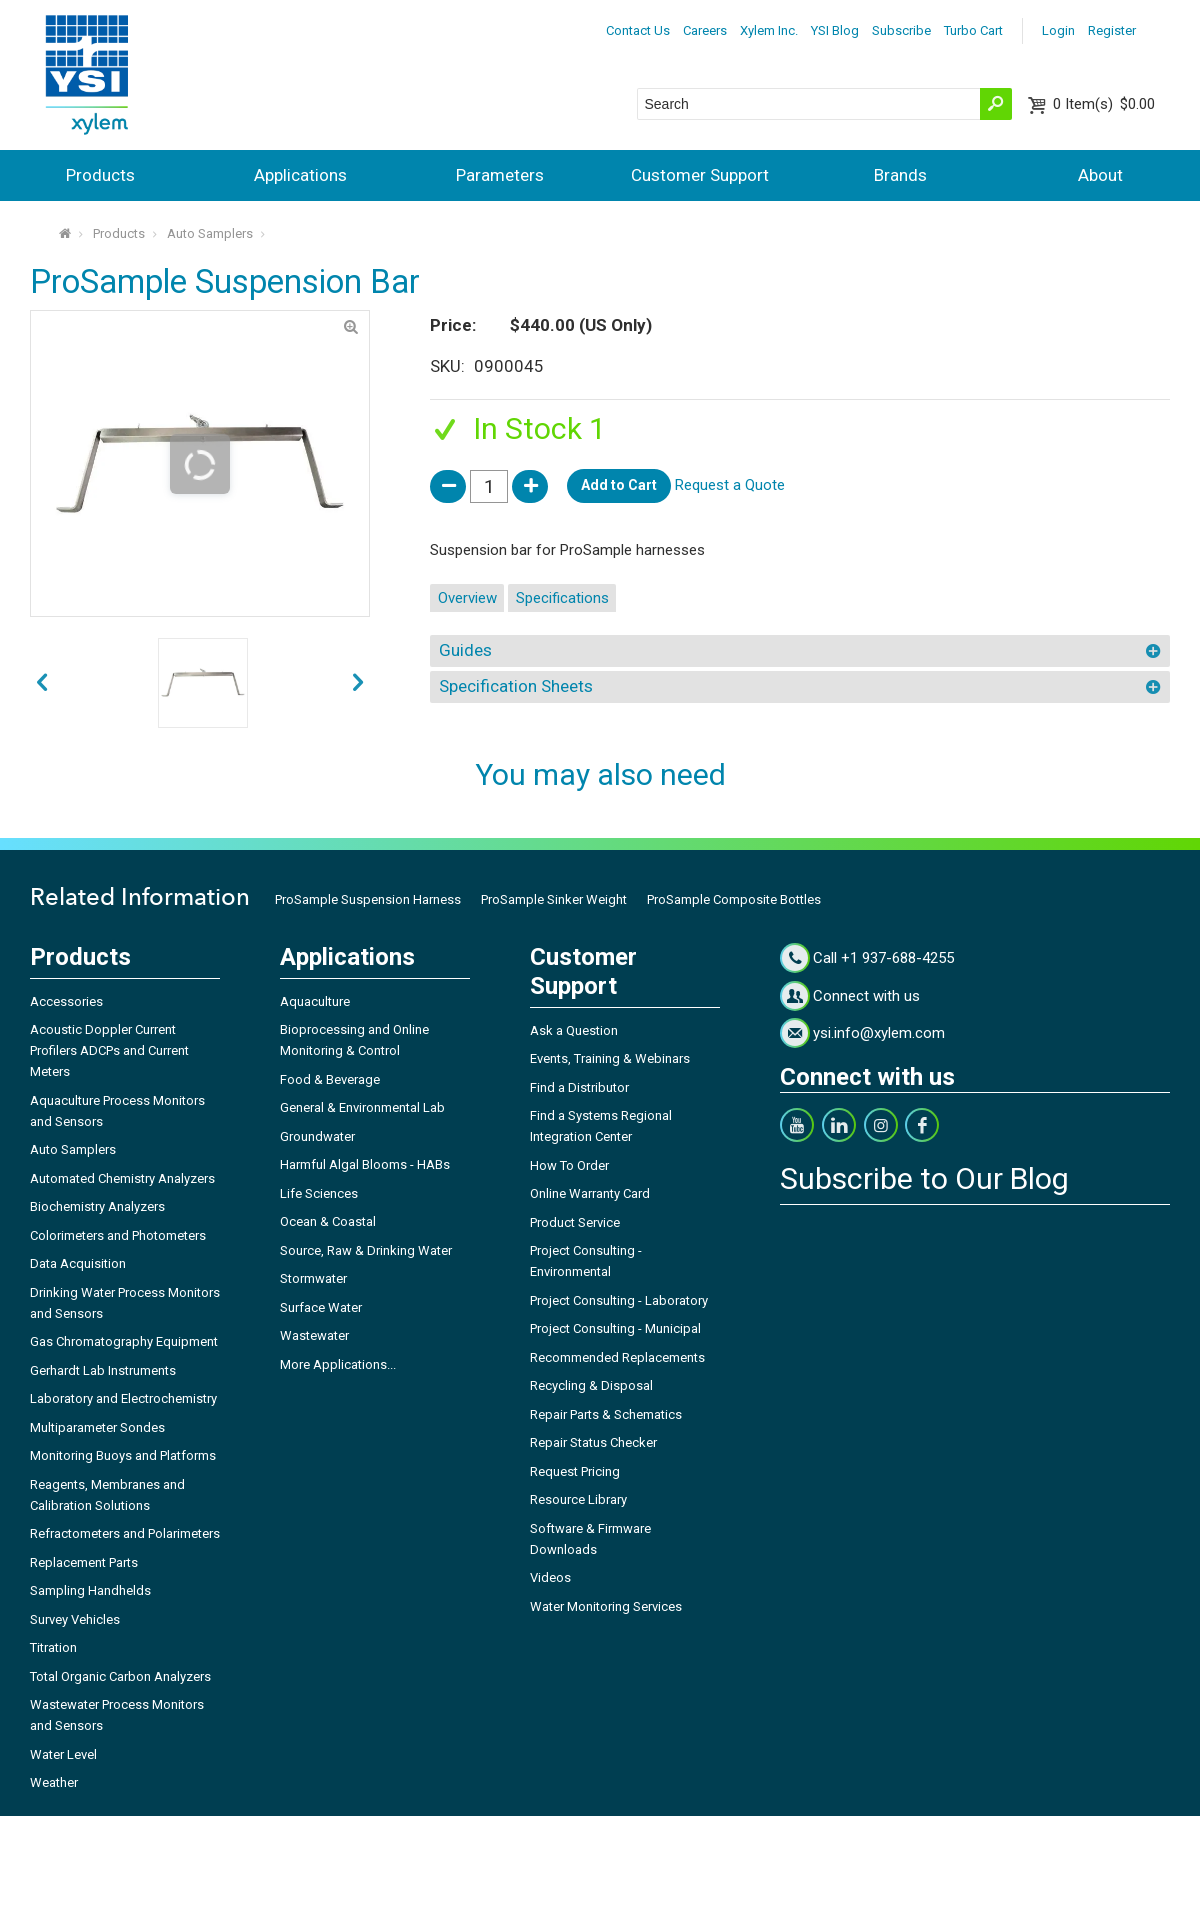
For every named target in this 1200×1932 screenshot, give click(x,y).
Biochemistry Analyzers (97, 1206)
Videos (550, 1577)
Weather (54, 1782)
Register (1112, 30)
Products (100, 175)
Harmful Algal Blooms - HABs (365, 1164)
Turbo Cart (973, 30)
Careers (705, 30)
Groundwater (317, 1136)
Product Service (575, 1222)
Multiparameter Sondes (97, 1427)
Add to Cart (619, 485)
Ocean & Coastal (328, 1221)
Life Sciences (319, 1193)
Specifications (562, 598)
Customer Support (700, 175)
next (42, 683)
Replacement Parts (84, 1562)
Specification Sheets (516, 686)
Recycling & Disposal (591, 1385)
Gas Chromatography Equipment (124, 1341)
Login (1058, 30)
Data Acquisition (78, 1263)
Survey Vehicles (75, 1619)
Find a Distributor (579, 1087)
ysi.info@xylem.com (879, 1033)
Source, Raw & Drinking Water (366, 1250)
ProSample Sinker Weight (554, 899)
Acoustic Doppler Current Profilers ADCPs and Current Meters (109, 1050)
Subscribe (901, 30)
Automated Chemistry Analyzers (122, 1178)
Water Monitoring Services (606, 1606)
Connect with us (866, 996)
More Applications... (338, 1364)
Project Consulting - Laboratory (619, 1300)
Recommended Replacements (617, 1357)
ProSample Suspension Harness (368, 899)
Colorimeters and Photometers (118, 1235)
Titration (53, 1647)
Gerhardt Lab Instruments (103, 1370)
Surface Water (321, 1307)
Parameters (500, 175)
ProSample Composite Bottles (734, 899)
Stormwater (313, 1278)
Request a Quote (730, 485)
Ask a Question (574, 1030)
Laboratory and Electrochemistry (123, 1398)
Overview (467, 598)
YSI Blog (835, 30)
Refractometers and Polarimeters (125, 1533)
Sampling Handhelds (90, 1590)
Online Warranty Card (590, 1193)
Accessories (66, 1001)
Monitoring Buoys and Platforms (123, 1455)
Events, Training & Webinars (610, 1058)
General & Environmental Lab (362, 1107)
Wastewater (314, 1335)
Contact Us (638, 30)
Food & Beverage (330, 1079)
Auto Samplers (210, 233)
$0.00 (1104, 104)
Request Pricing (575, 1471)
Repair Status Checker (593, 1442)
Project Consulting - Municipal (615, 1328)
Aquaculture (315, 1001)
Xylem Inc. (769, 30)
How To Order (569, 1165)
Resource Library (578, 1499)
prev (358, 683)
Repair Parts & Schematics (606, 1414)
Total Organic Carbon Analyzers (120, 1676)
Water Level (63, 1754)
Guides (465, 650)
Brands (900, 175)
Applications (300, 175)
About (1100, 175)
